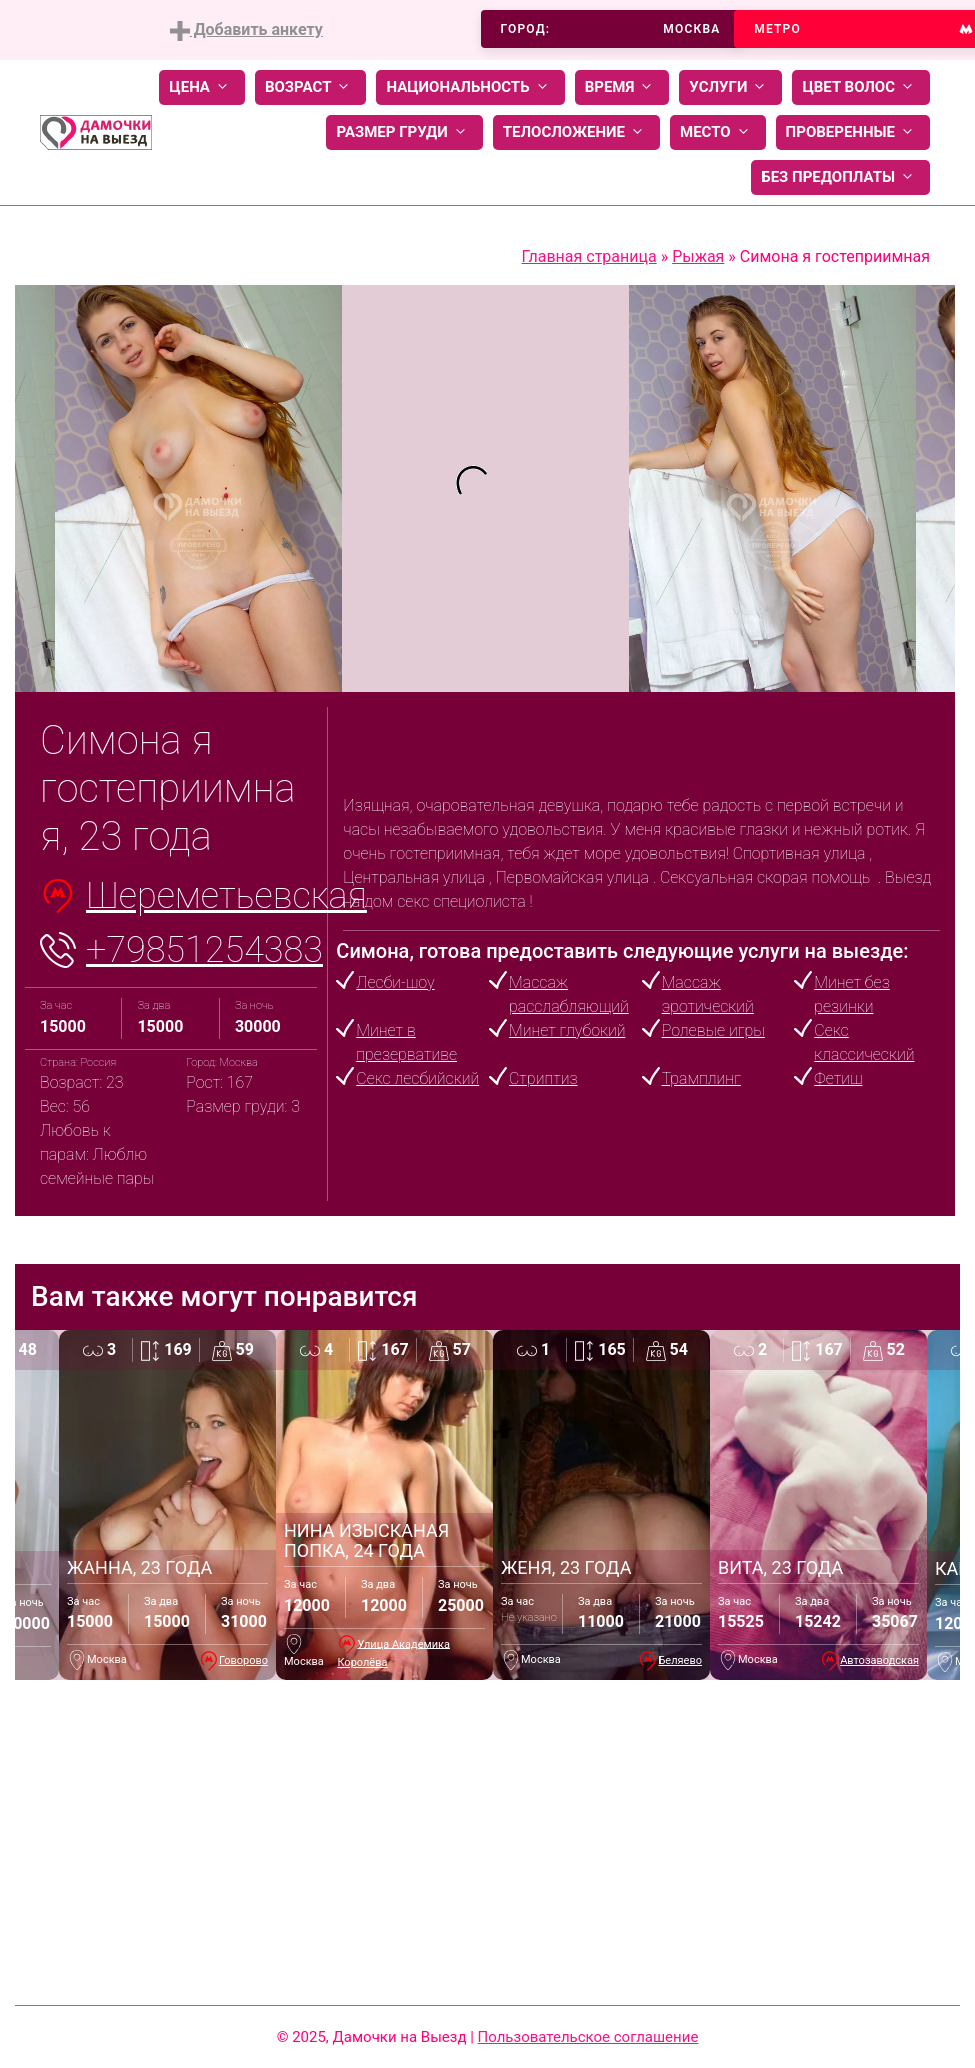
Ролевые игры (713, 1030)
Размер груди (404, 132)
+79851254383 (204, 950)
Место (718, 132)
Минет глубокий (567, 1030)
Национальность (470, 87)
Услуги (730, 87)
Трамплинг (701, 1078)
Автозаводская (879, 1660)
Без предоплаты (840, 177)
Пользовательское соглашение (588, 2037)
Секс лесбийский (417, 1078)
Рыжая (698, 256)
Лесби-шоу (395, 982)
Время (622, 87)
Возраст (310, 87)
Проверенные (853, 132)
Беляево (680, 1660)
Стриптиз (543, 1078)
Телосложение (576, 132)
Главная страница (588, 256)
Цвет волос (861, 87)
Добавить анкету (246, 30)
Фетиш (838, 1078)
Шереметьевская (226, 896)
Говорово (243, 1660)
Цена (202, 87)
